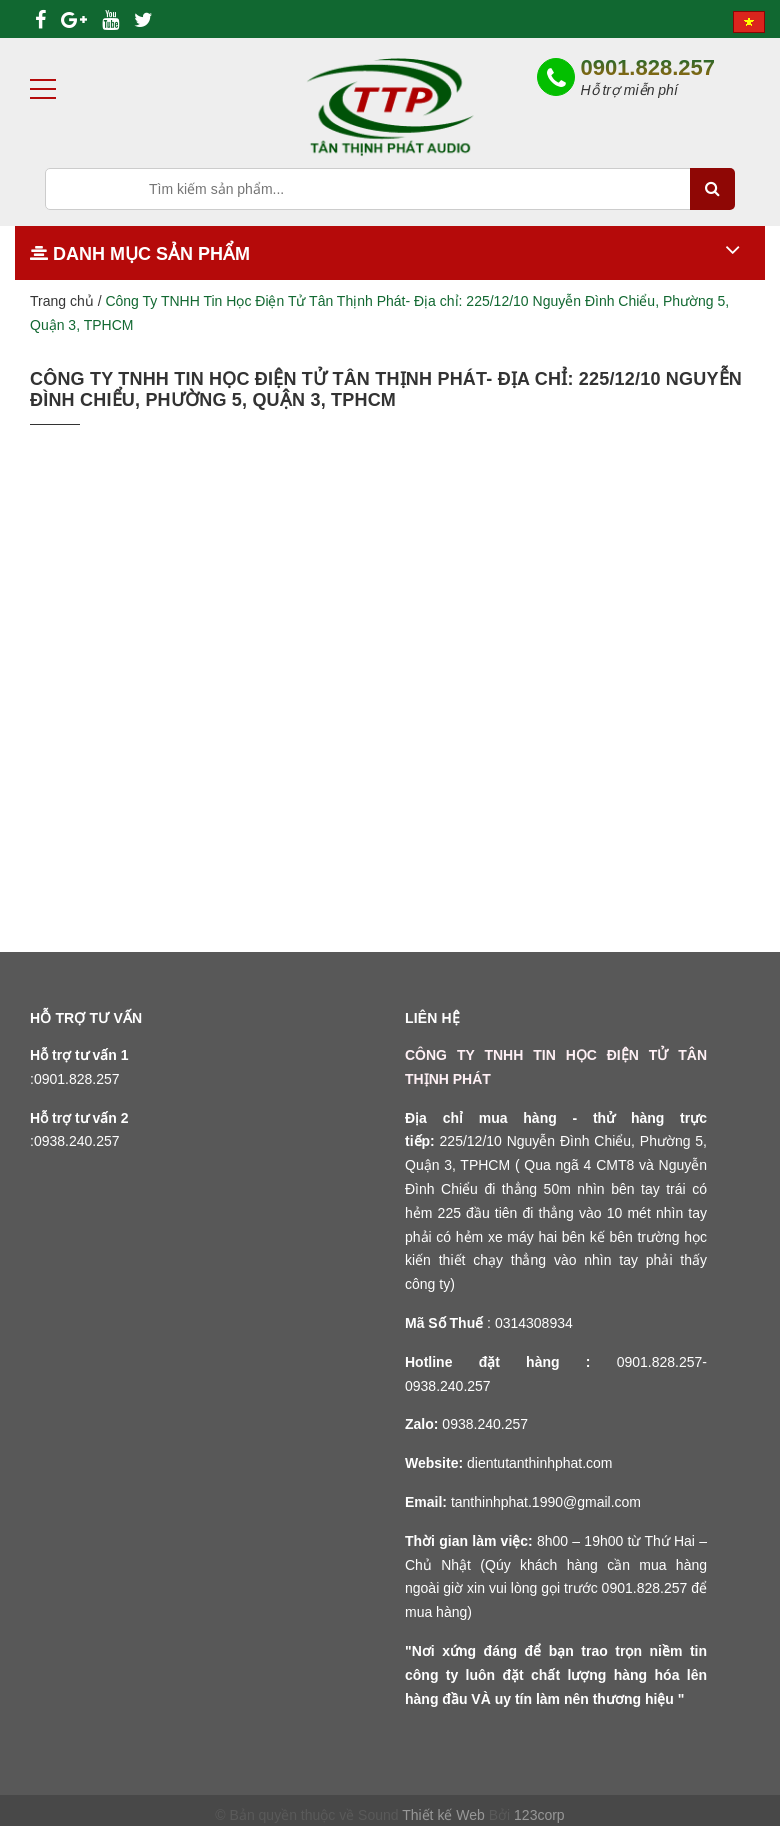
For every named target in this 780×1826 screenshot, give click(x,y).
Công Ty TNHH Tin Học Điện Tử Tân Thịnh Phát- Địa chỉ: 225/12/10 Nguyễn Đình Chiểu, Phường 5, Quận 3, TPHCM (386, 389)
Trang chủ (62, 301)
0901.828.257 (647, 67)
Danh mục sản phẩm (140, 254)
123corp (539, 1815)
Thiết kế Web (443, 1815)
